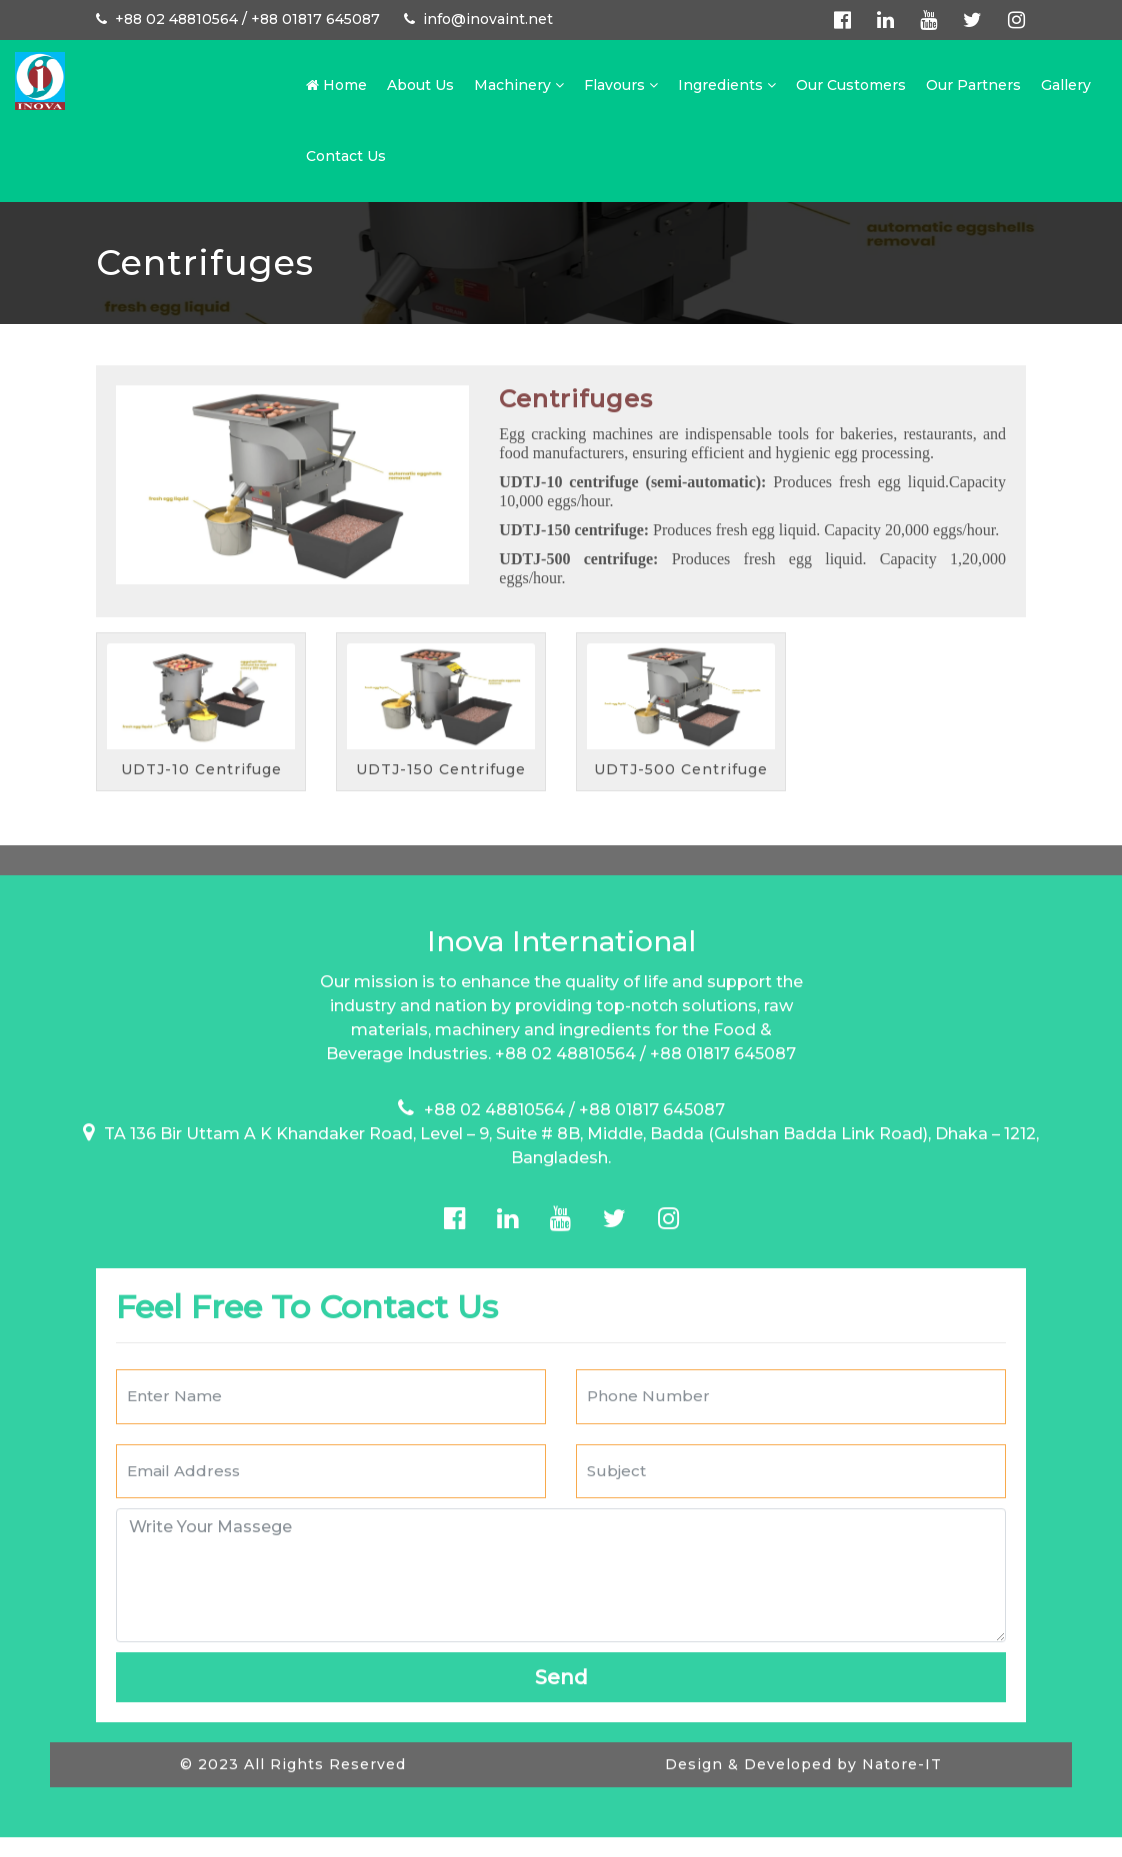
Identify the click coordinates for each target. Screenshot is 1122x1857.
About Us (420, 85)
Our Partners (973, 85)
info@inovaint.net (478, 19)
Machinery (519, 85)
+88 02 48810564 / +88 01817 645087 (238, 19)
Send (561, 1642)
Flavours (621, 85)
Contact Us (346, 156)
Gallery (1066, 85)
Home (336, 85)
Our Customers (851, 85)
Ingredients (727, 85)
